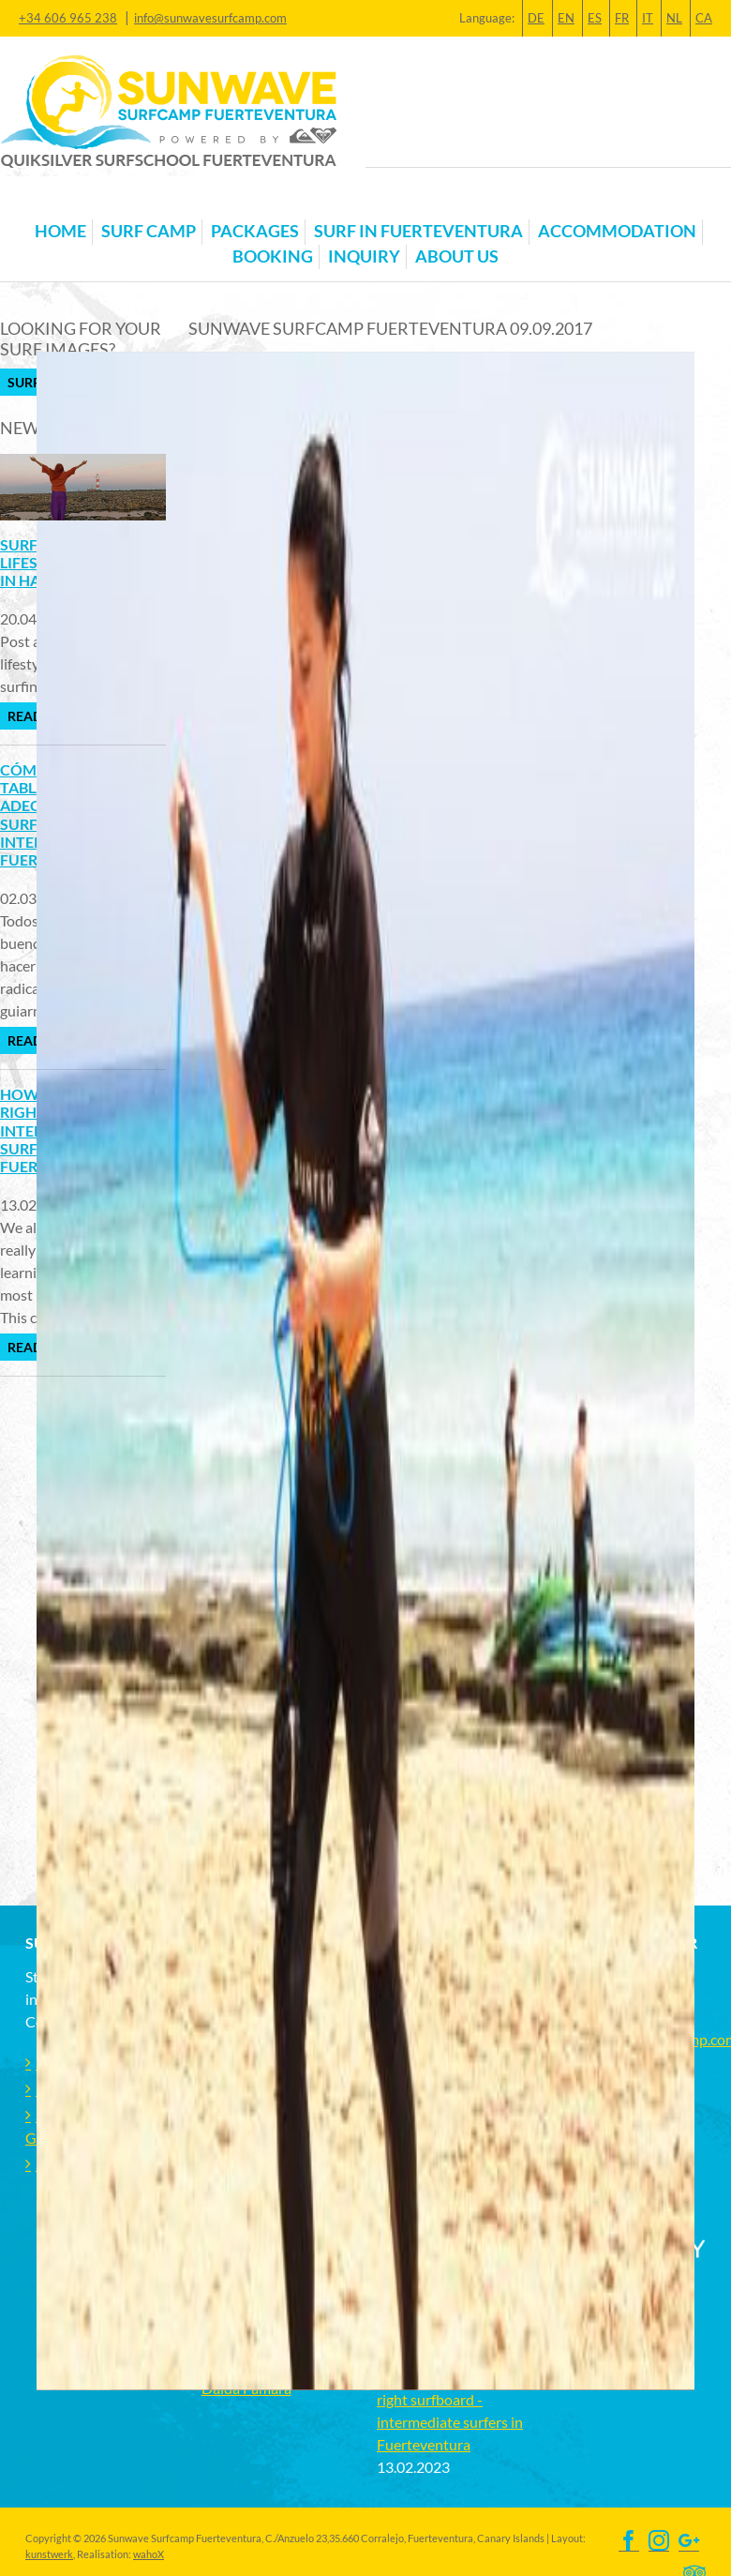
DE (536, 17)
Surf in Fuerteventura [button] (418, 231)
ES (595, 17)
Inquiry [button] (364, 256)
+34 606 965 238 (68, 17)
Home (60, 231)
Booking (272, 256)
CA (703, 17)
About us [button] (457, 256)
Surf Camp (148, 231)
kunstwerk (49, 2554)
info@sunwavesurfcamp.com (210, 17)
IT (647, 17)
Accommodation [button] (617, 231)
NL (674, 17)
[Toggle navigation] (36, 201)
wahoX (148, 2554)
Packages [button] (255, 231)
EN (566, 17)
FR (622, 17)
